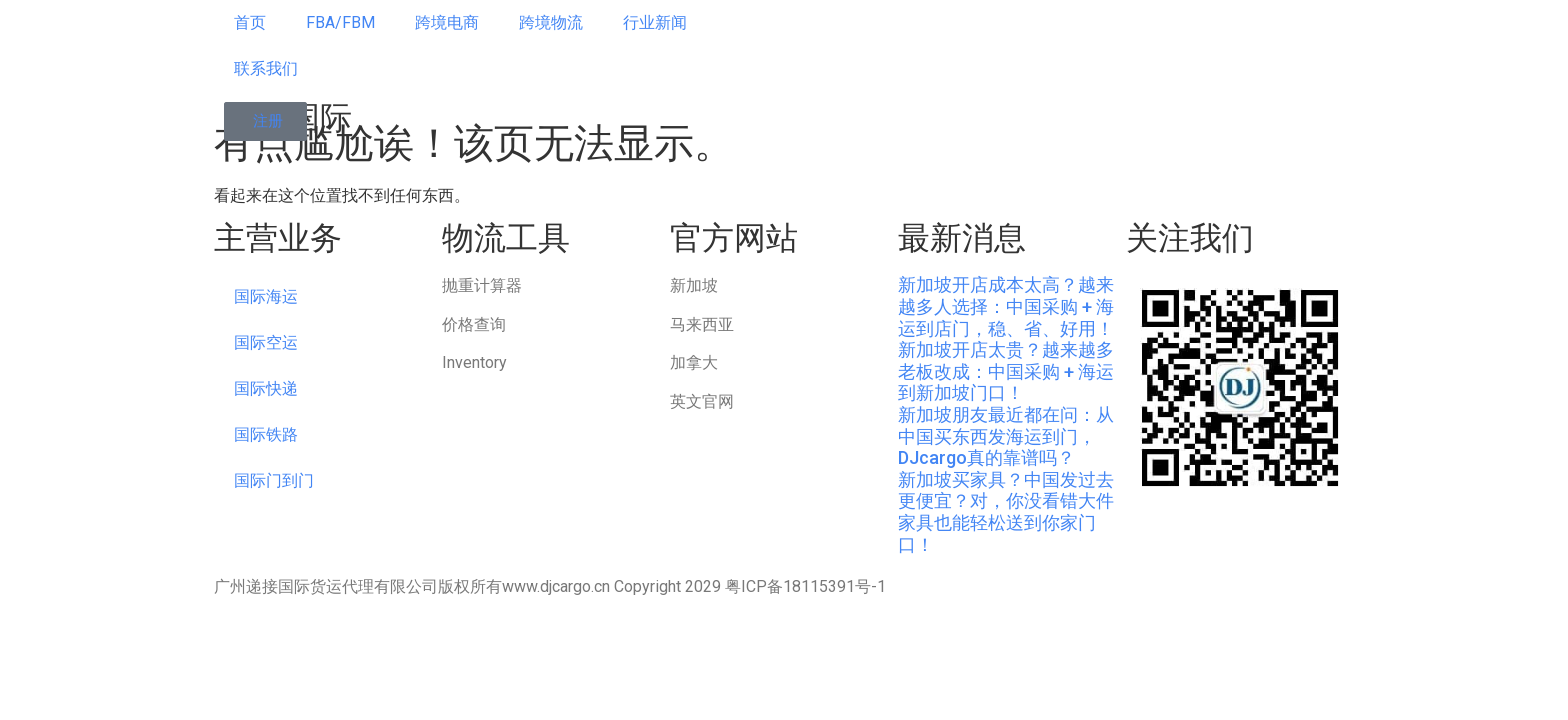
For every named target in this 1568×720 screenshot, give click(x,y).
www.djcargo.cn (556, 586)
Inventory (474, 362)
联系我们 (266, 68)
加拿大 (694, 362)
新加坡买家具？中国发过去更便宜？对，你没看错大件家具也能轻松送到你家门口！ (1006, 512)
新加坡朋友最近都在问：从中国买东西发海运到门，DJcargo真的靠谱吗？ (1006, 436)
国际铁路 (266, 434)
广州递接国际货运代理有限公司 (326, 586)
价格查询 (474, 324)
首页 (250, 22)
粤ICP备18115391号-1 (805, 586)
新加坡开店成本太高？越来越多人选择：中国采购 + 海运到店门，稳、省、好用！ (1006, 306)
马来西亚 (702, 324)
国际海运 (266, 296)
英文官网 (702, 401)
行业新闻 (655, 22)
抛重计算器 (482, 285)
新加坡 (694, 285)
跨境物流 (551, 22)
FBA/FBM (340, 22)
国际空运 (266, 342)
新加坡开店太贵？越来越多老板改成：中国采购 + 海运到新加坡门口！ (1006, 371)
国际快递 (266, 388)
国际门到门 (274, 480)
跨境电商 (447, 22)
